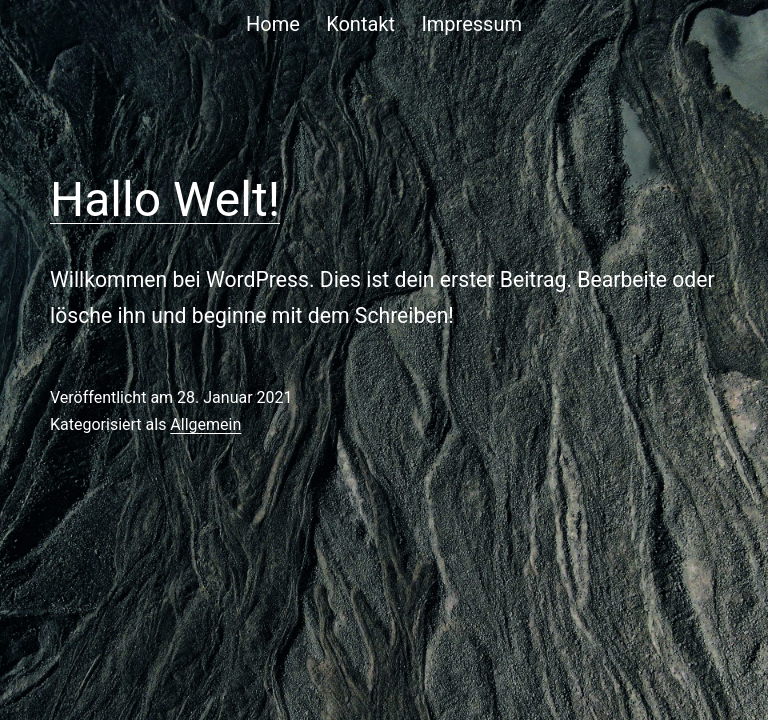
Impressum (471, 24)
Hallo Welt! (165, 199)
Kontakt (360, 24)
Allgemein (205, 424)
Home (273, 24)
